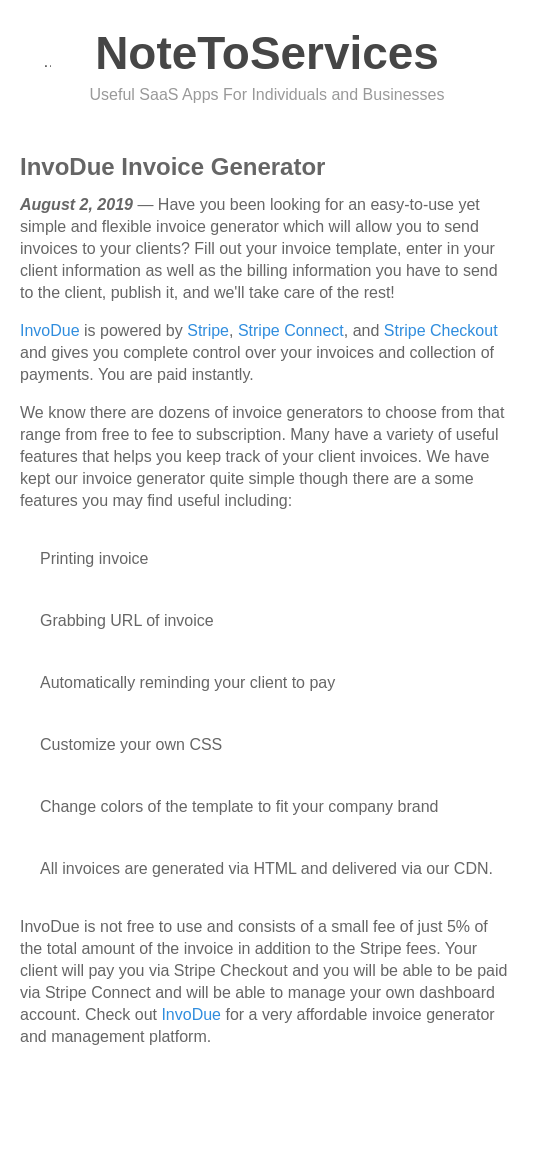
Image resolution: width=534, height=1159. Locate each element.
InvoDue (50, 330)
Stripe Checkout (441, 330)
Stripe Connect (291, 330)
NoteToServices (267, 53)
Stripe (208, 330)
